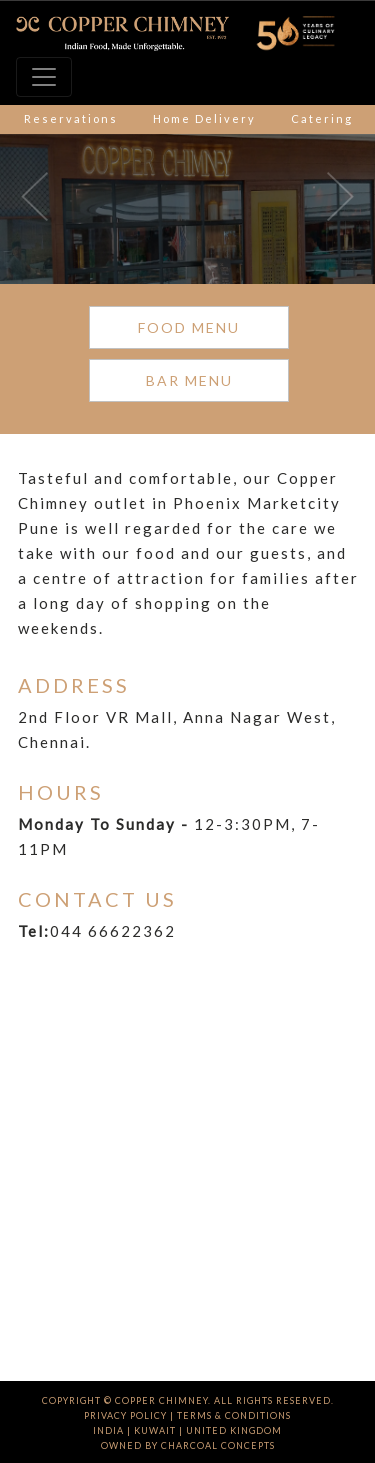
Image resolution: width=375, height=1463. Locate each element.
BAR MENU (189, 380)
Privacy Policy (125, 1415)
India (108, 1430)
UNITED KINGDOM (234, 1430)
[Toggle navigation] (44, 77)
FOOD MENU (189, 327)
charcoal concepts (218, 1445)
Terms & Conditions (234, 1415)
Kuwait (155, 1430)
